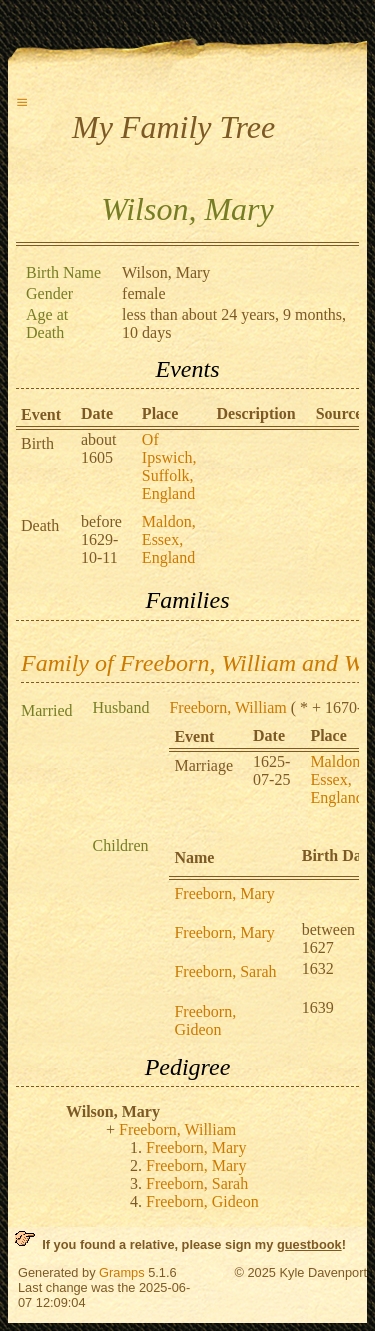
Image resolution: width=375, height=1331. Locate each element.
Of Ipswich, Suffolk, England (169, 466)
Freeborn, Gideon (205, 1020)
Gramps (122, 1272)
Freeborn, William (227, 707)
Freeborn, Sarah (225, 971)
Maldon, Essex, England (169, 539)
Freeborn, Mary (224, 893)
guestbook (309, 1244)
